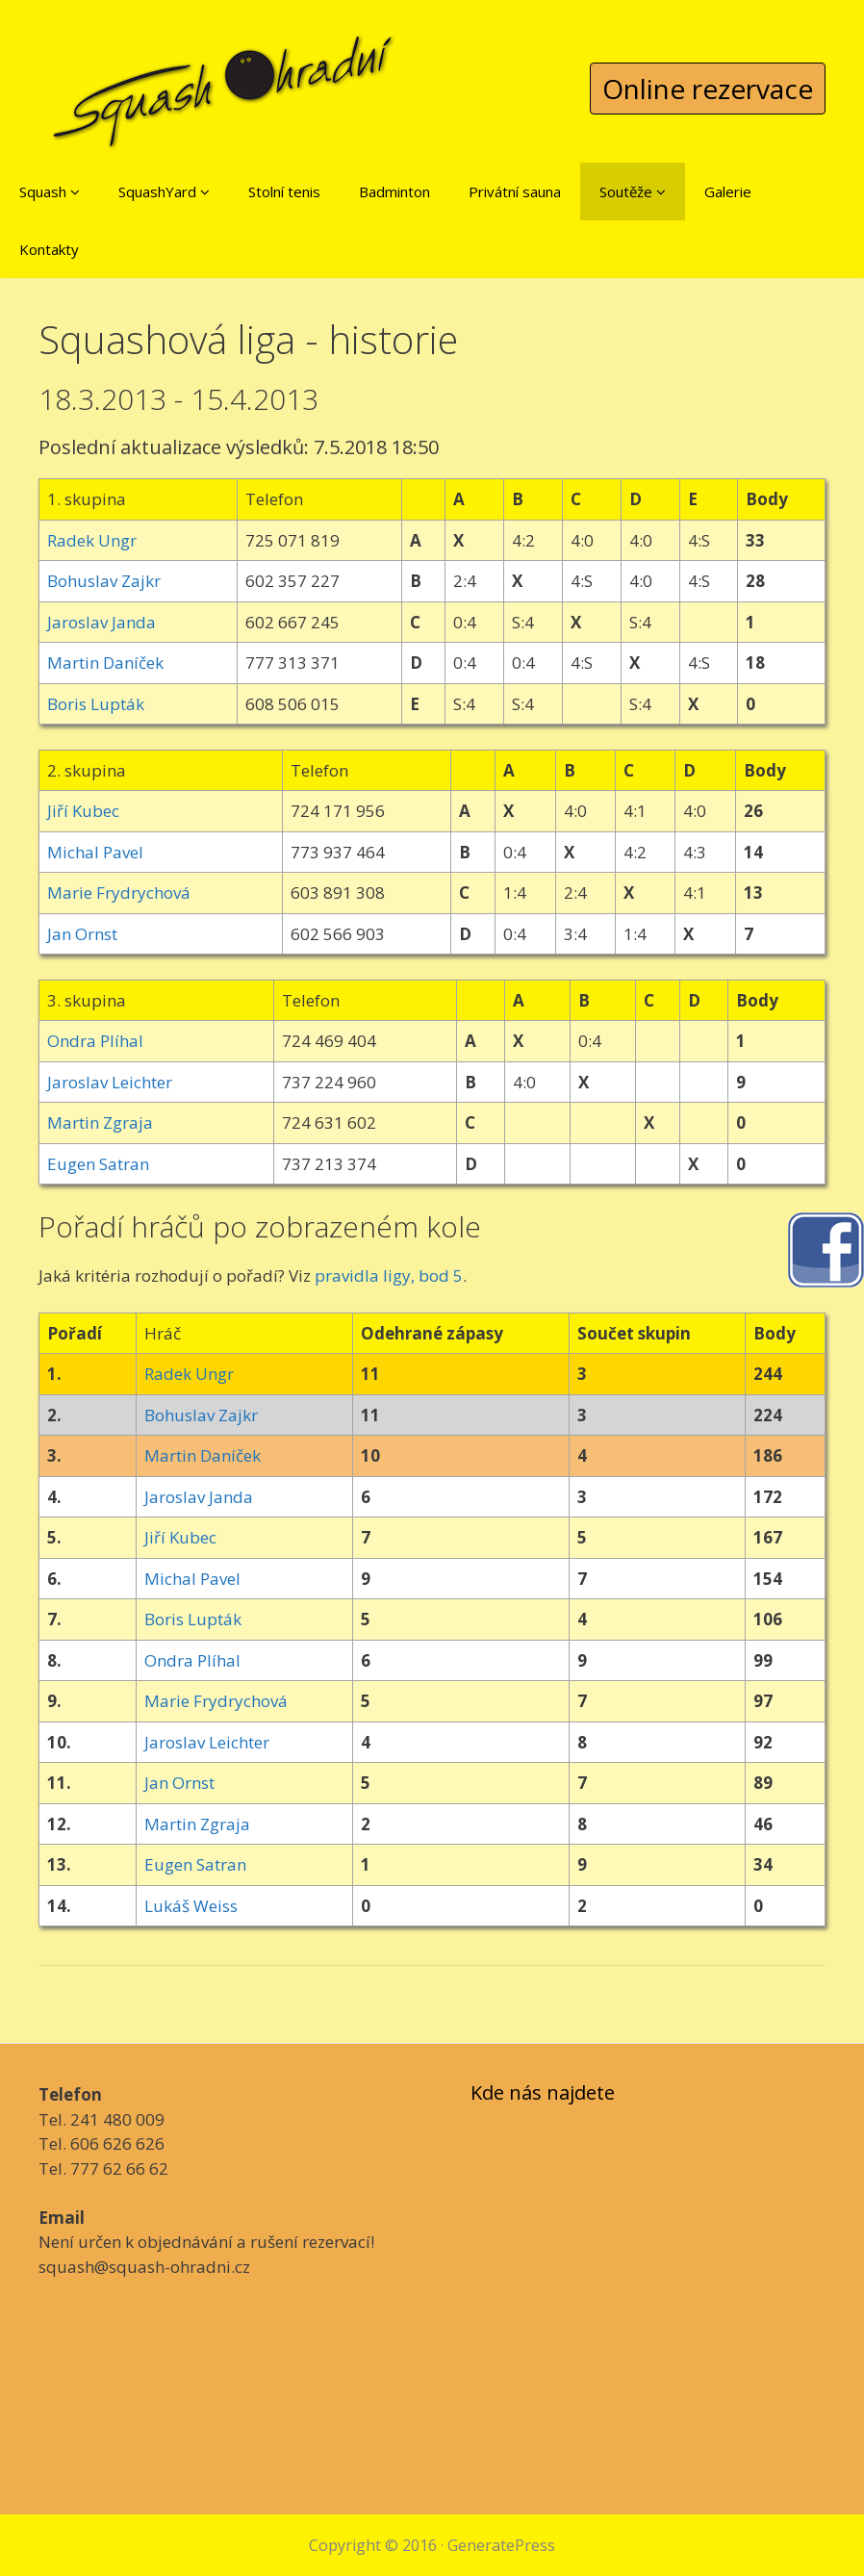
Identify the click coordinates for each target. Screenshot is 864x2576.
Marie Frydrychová (119, 892)
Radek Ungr (92, 540)
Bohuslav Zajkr (104, 581)
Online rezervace (707, 88)
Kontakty (49, 249)
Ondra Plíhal (95, 1041)
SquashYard (164, 191)
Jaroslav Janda (101, 622)
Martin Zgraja (100, 1122)
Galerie (727, 191)
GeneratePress (501, 2545)
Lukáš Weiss (191, 1906)
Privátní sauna (515, 191)
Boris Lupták (95, 704)
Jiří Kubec (83, 811)
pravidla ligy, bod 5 (389, 1275)
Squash (49, 191)
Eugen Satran (98, 1164)
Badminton (394, 191)
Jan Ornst (82, 934)
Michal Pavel (95, 852)
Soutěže (632, 191)
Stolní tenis (284, 191)
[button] (75, 191)
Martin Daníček (105, 662)
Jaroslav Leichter (109, 1082)
